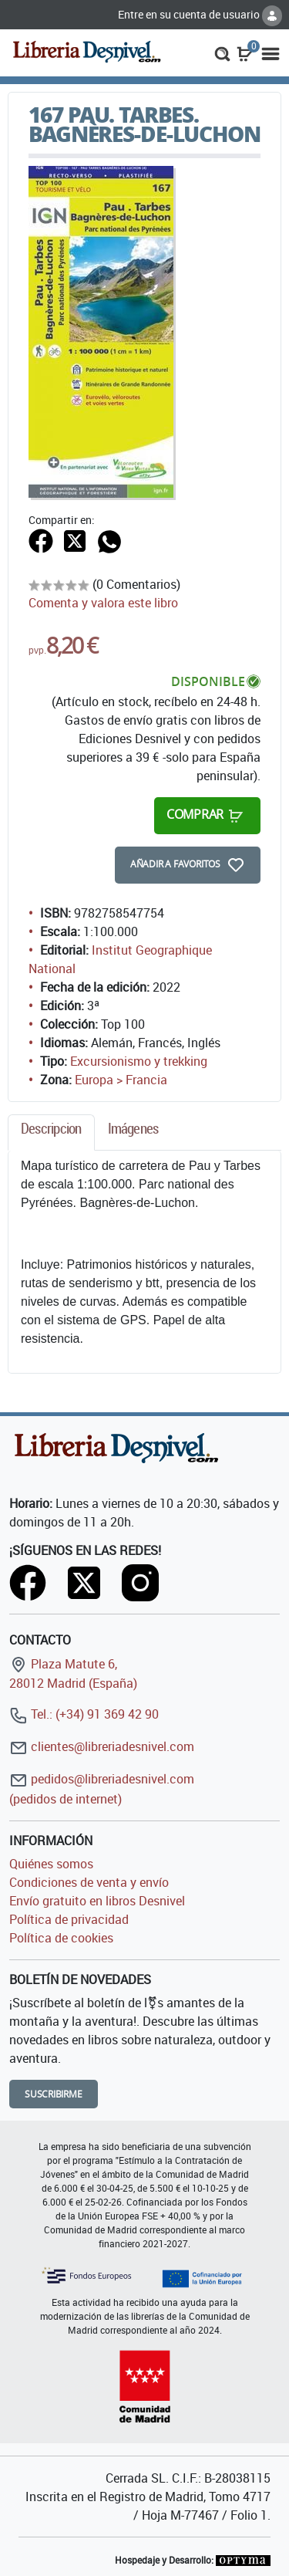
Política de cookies (61, 1937)
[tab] (51, 1132)
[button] (222, 52)
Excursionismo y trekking (138, 1061)
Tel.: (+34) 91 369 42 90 (84, 1714)
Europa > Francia (121, 1079)
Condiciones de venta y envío (89, 1882)
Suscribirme (53, 2094)
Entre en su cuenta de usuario (200, 14)
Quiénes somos (51, 1863)
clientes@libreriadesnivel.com (101, 1746)
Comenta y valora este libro (103, 602)
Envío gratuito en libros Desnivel (97, 1900)
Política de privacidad (69, 1919)
